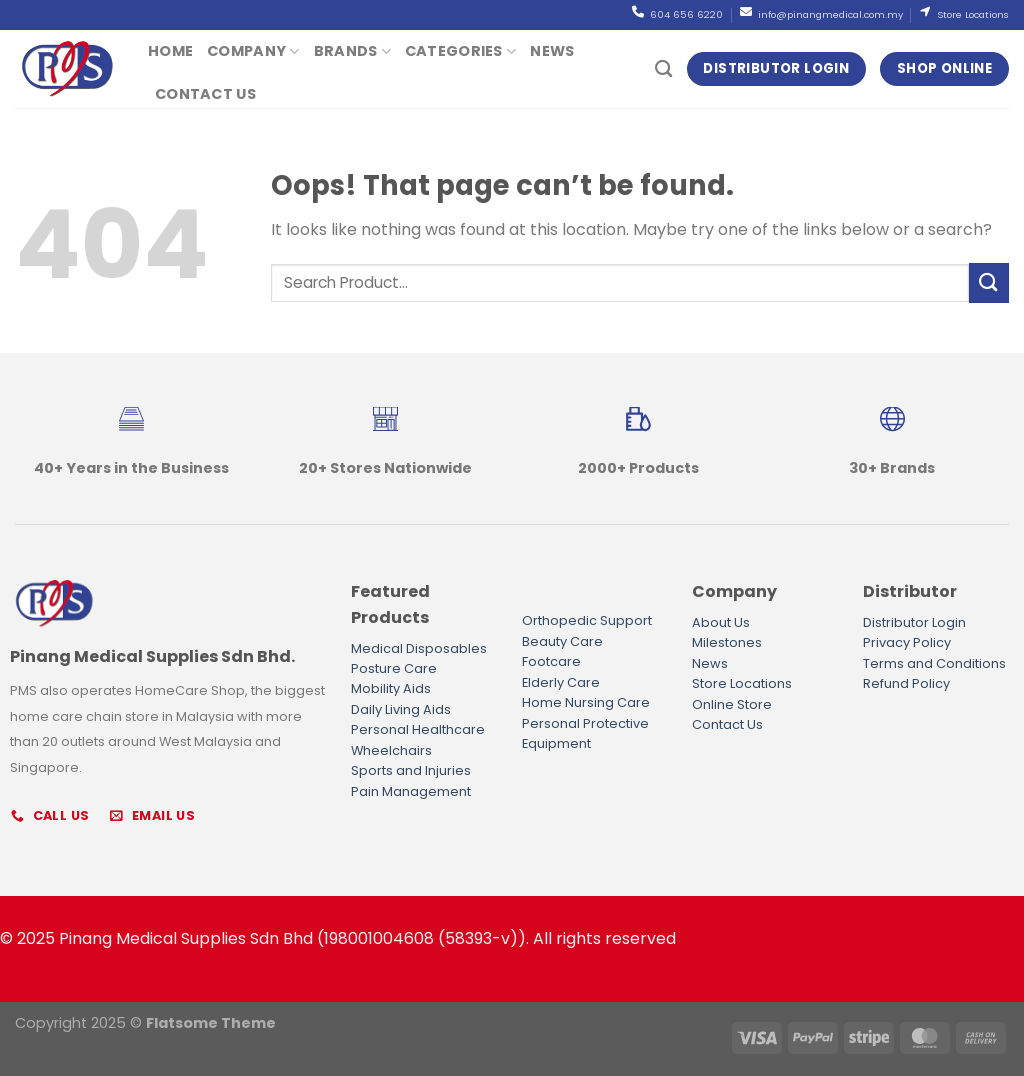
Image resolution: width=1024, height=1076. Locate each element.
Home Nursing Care (586, 702)
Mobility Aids (391, 688)
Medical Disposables (419, 648)
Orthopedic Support (587, 620)
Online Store (732, 704)
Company (253, 51)
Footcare (551, 661)
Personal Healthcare (418, 729)
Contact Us (205, 94)
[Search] (663, 69)
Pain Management (411, 791)
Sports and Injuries (411, 770)
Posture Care (394, 668)
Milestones (727, 642)
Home (170, 51)
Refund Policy (906, 683)
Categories (460, 51)
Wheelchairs (391, 750)
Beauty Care (562, 641)
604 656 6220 (685, 14)
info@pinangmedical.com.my (830, 14)
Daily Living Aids (401, 709)
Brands (352, 51)
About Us (721, 622)
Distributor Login (914, 622)
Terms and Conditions (934, 663)
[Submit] (989, 282)
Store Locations (971, 14)
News (552, 51)
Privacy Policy (907, 642)
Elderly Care (561, 682)
